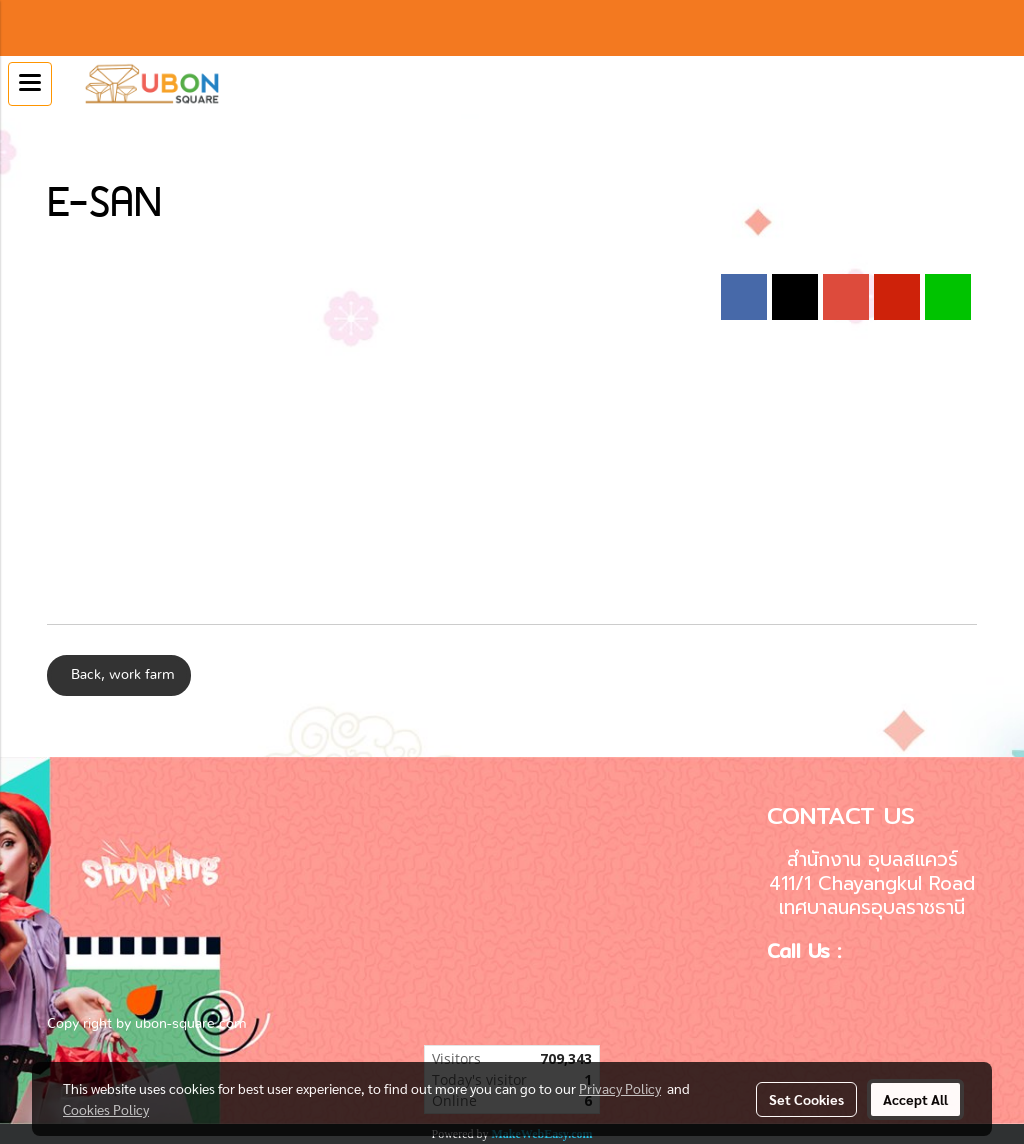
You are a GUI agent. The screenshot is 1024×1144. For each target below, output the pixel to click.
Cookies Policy (106, 1109)
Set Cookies (806, 1099)
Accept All (915, 1099)
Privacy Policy (620, 1088)
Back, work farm (119, 675)
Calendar (74, 132)
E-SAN (140, 132)
